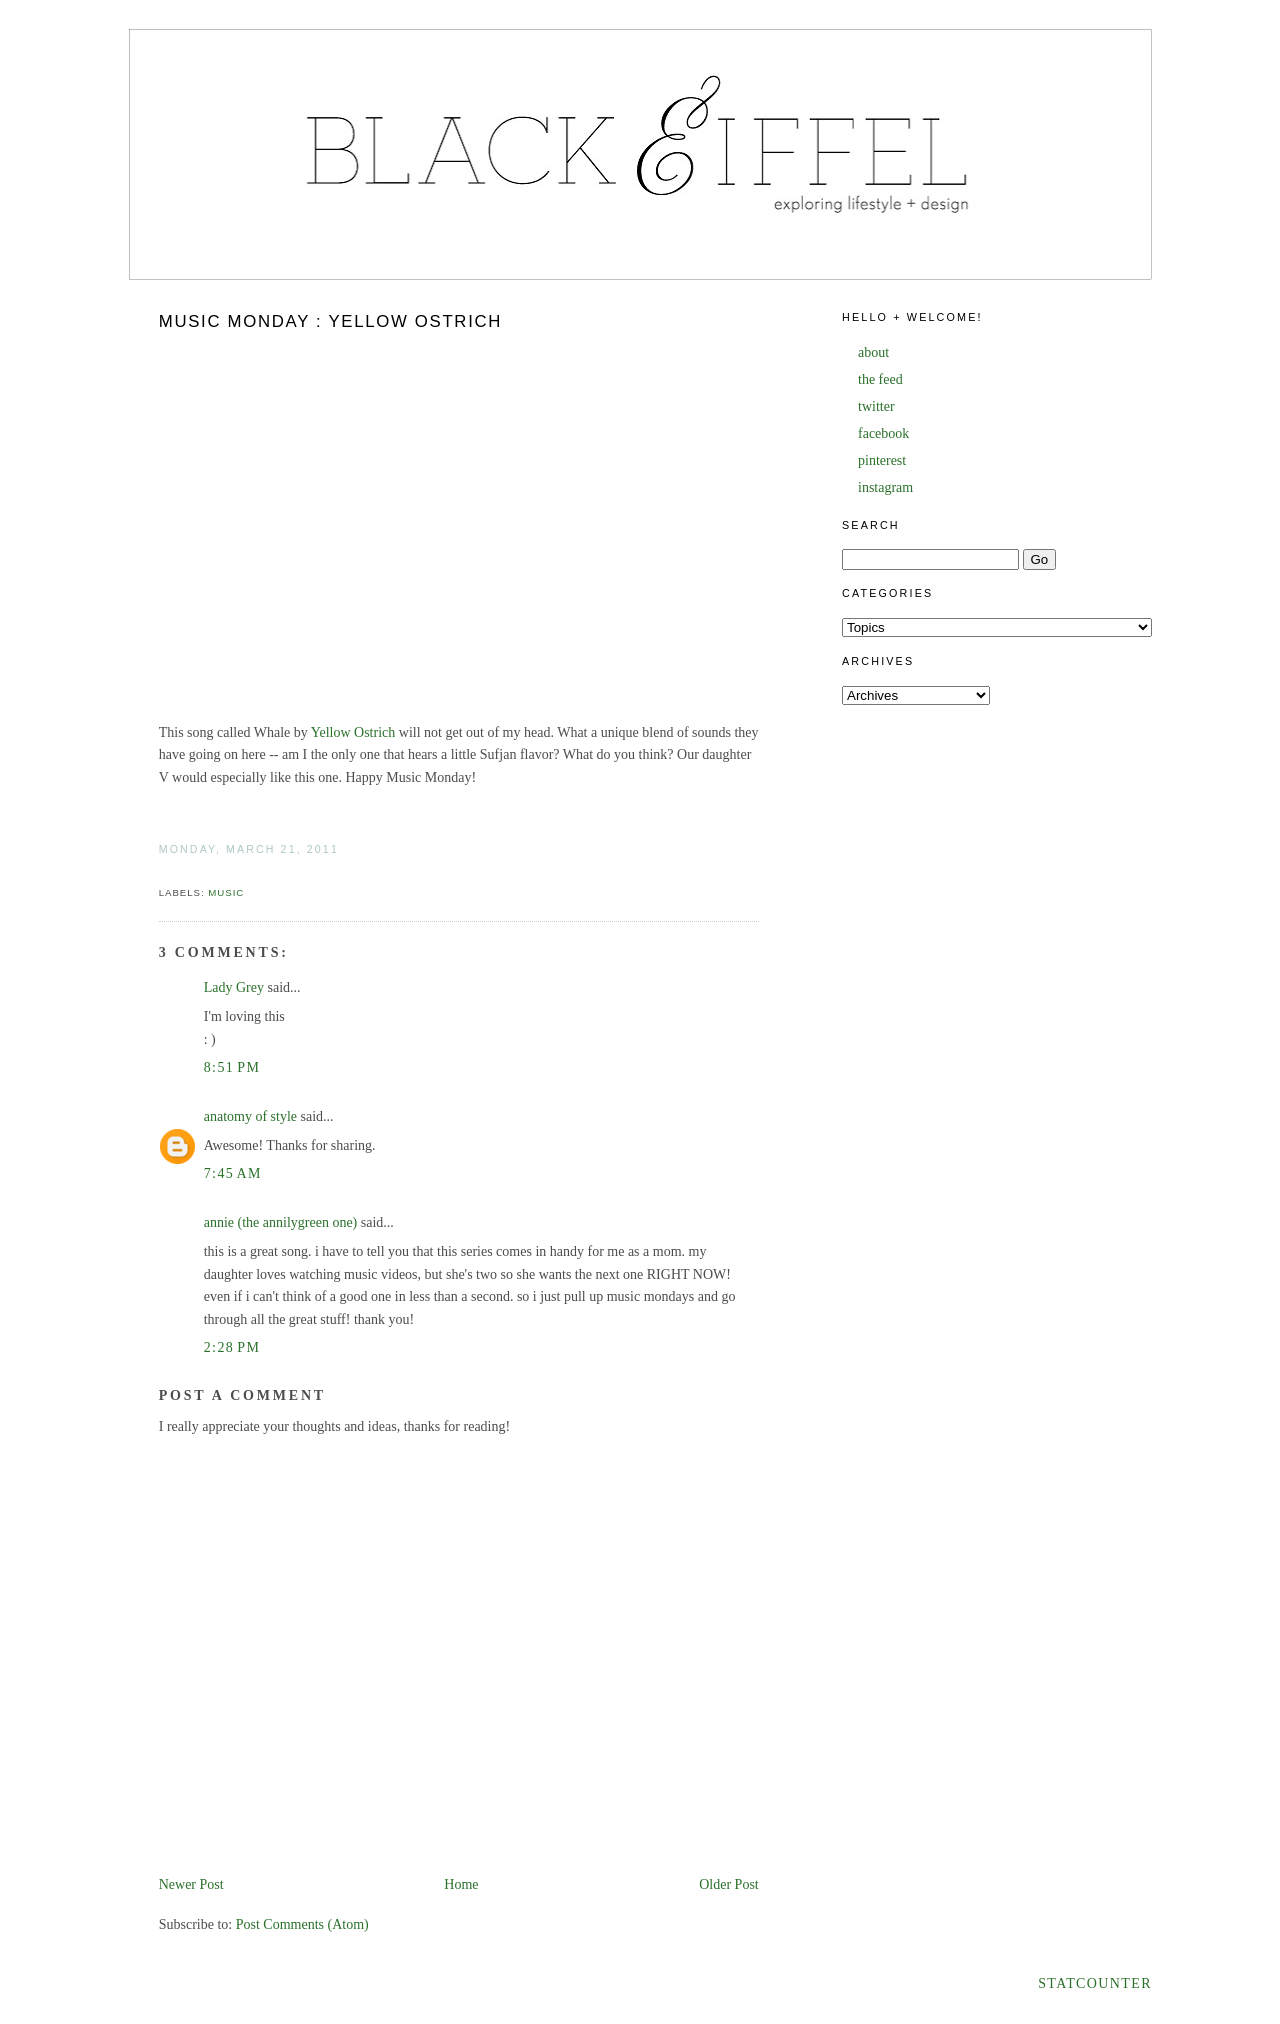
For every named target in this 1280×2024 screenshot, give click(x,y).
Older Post (729, 1884)
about (873, 352)
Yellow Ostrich (353, 732)
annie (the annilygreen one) (281, 1222)
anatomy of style (250, 1116)
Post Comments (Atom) (302, 1924)
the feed (880, 379)
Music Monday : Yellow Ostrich (330, 321)
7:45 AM (233, 1173)
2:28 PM (232, 1347)
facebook (883, 433)
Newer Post (191, 1884)
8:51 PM (232, 1067)
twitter (876, 406)
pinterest (882, 460)
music (226, 892)
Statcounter (1095, 1983)
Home (461, 1884)
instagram (885, 487)
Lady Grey (234, 987)
